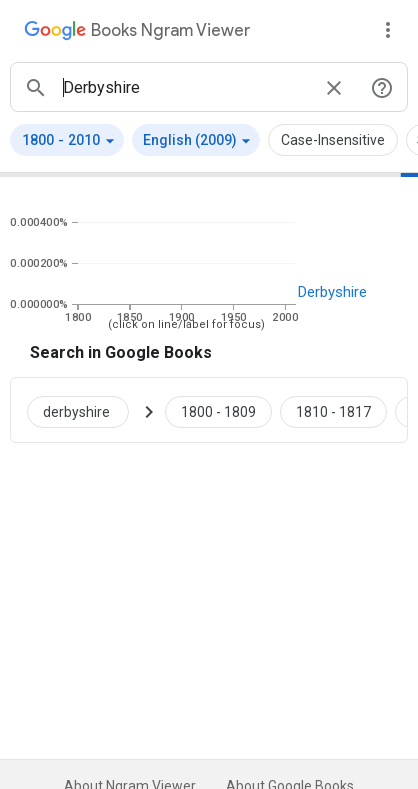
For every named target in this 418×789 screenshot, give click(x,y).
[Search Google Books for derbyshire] (86, 410)
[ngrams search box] (185, 87)
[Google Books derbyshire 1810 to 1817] (333, 410)
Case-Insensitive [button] (333, 140)
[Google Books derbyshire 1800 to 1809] (218, 410)
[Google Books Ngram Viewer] (137, 33)
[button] (67, 140)
